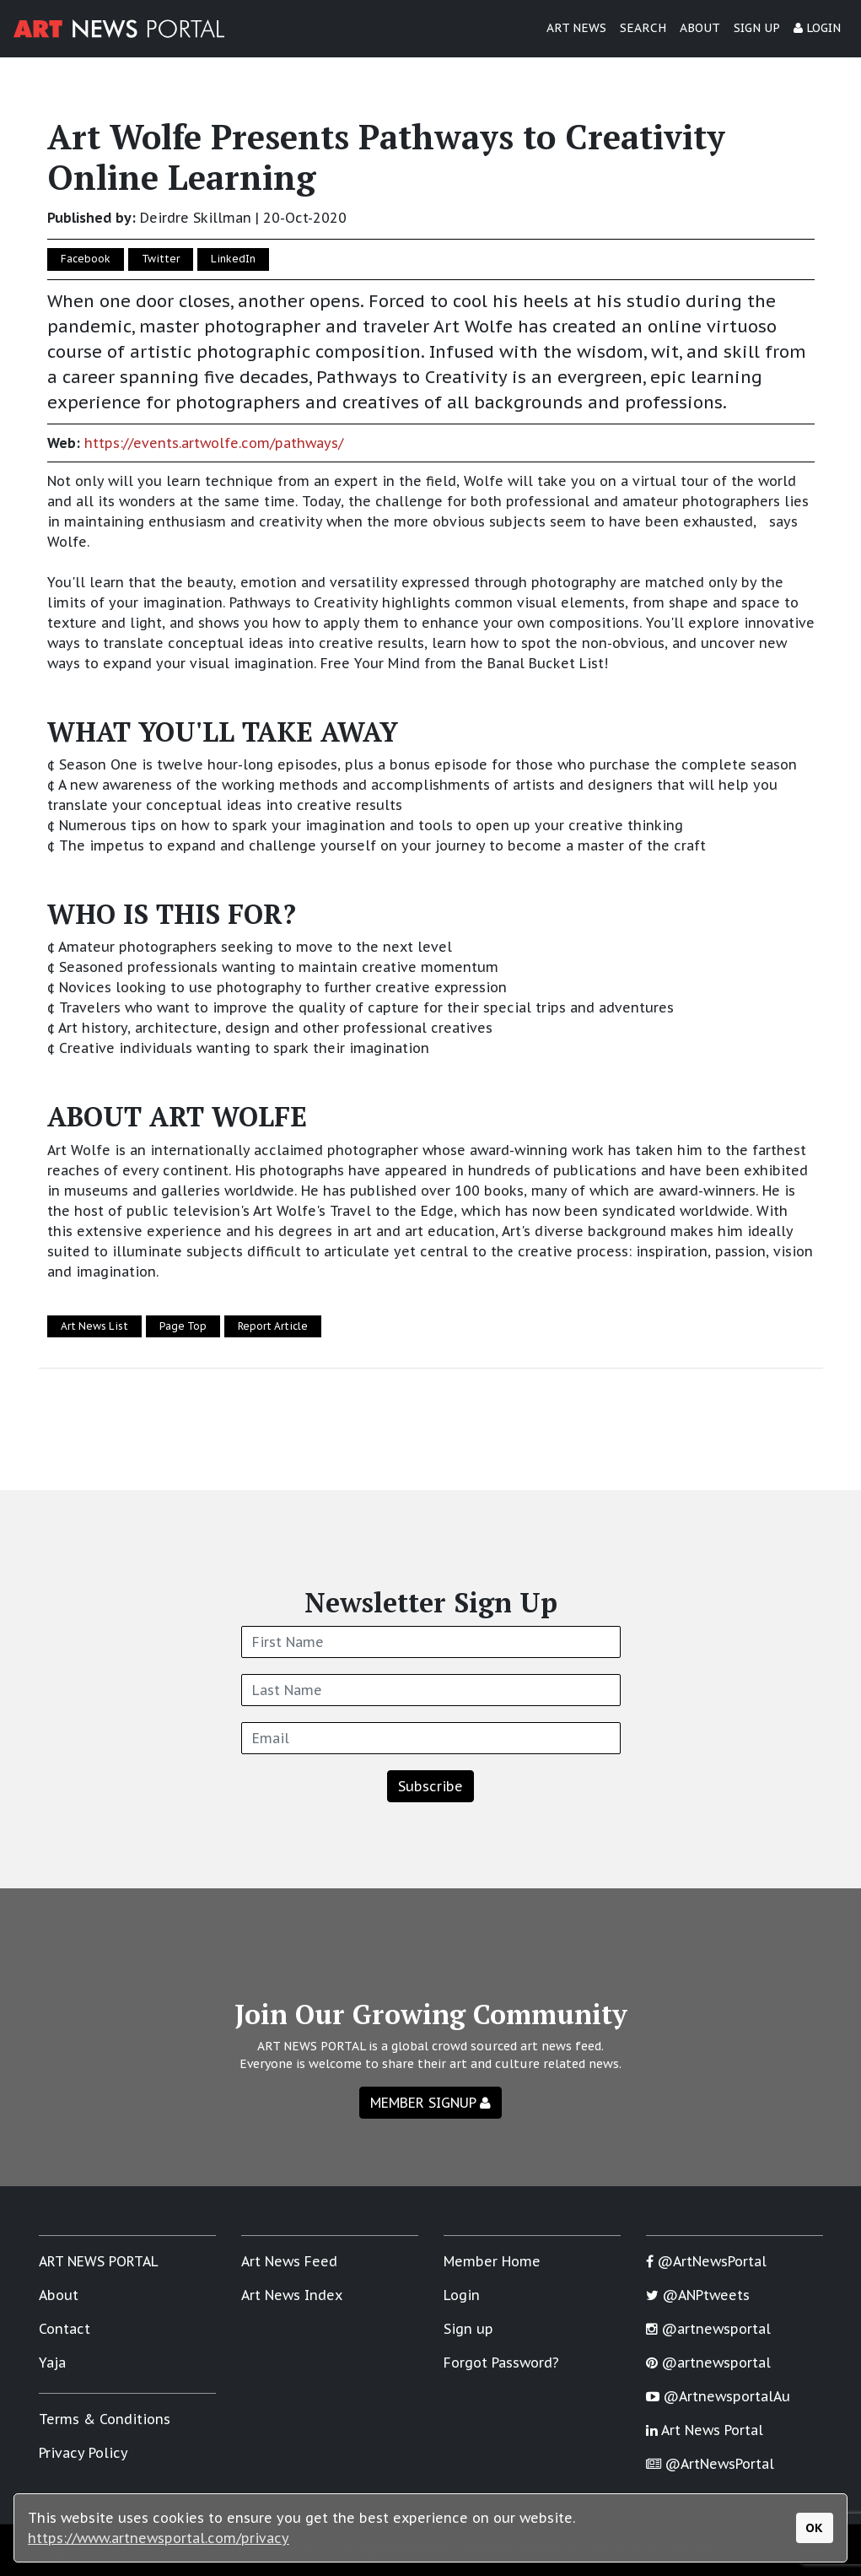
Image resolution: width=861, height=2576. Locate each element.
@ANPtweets (698, 2295)
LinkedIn (233, 258)
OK (814, 2527)
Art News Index (291, 2295)
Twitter (161, 258)
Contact (64, 2328)
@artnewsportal (708, 2328)
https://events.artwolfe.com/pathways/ (213, 443)
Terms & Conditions (104, 2419)
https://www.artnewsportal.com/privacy (158, 2538)
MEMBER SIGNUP (430, 2102)
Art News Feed (289, 2261)
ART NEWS (576, 27)
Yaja (52, 2362)
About (58, 2295)
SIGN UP (757, 27)
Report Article (273, 1326)
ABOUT (700, 27)
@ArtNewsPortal (706, 2261)
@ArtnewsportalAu (718, 2396)
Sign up (468, 2328)
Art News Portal (704, 2430)
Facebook (85, 258)
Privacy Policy (83, 2452)
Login (462, 2295)
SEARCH (643, 27)
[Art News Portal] (118, 28)
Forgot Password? (501, 2362)
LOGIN (817, 27)
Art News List (94, 1326)
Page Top (183, 1326)
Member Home (492, 2261)
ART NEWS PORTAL (99, 2261)
